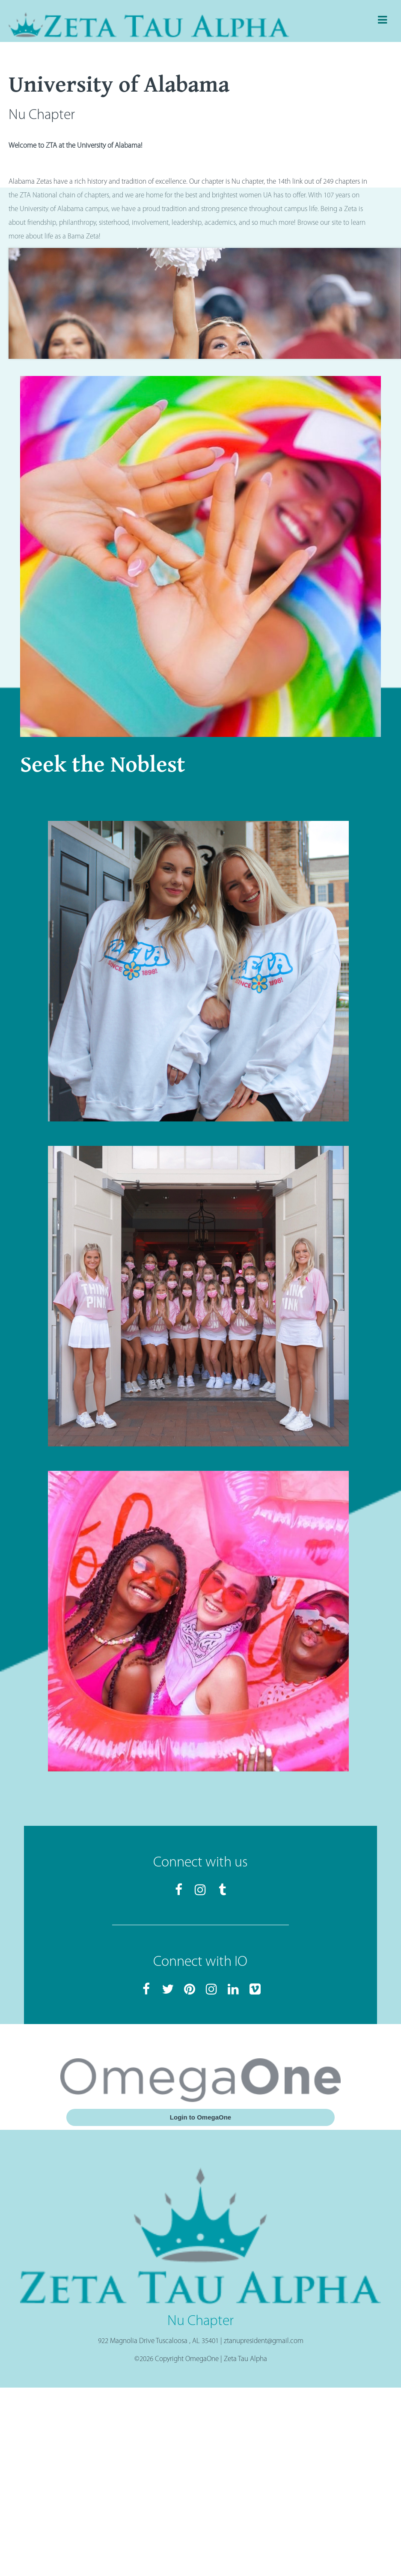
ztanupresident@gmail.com (263, 2341)
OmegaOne (202, 2359)
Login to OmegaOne (200, 2117)
